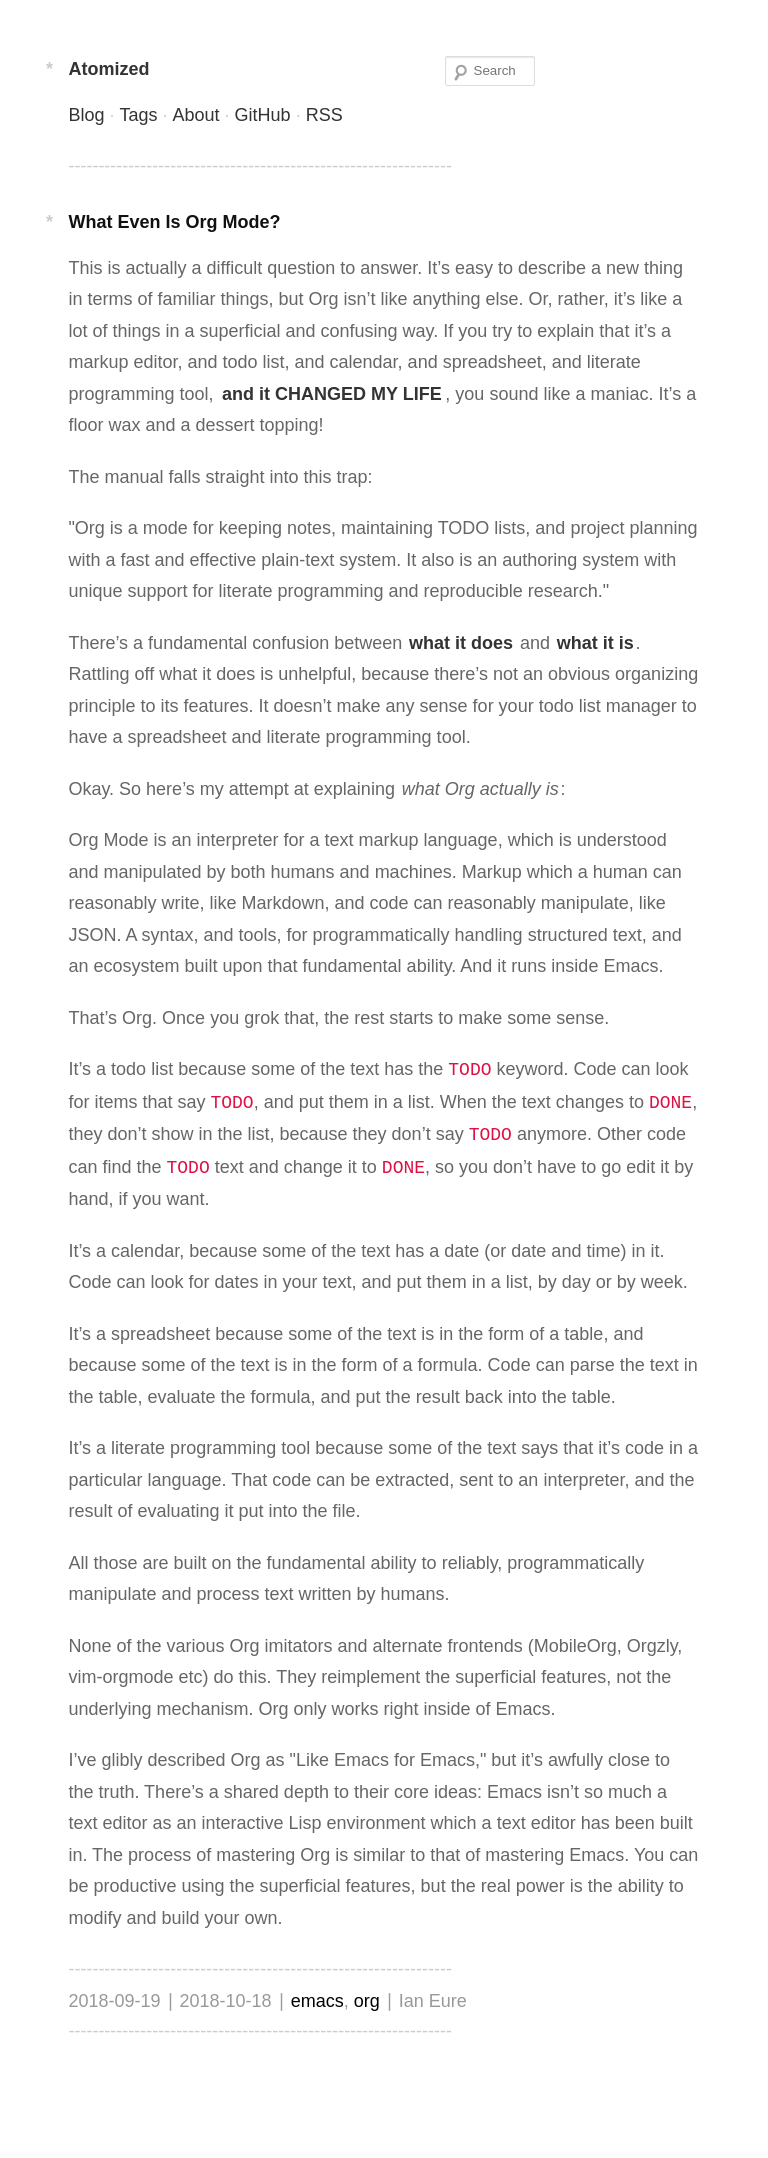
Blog (86, 115)
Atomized (108, 69)
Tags (138, 115)
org (367, 2001)
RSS (324, 115)
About (196, 115)
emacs (317, 2001)
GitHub (263, 115)
